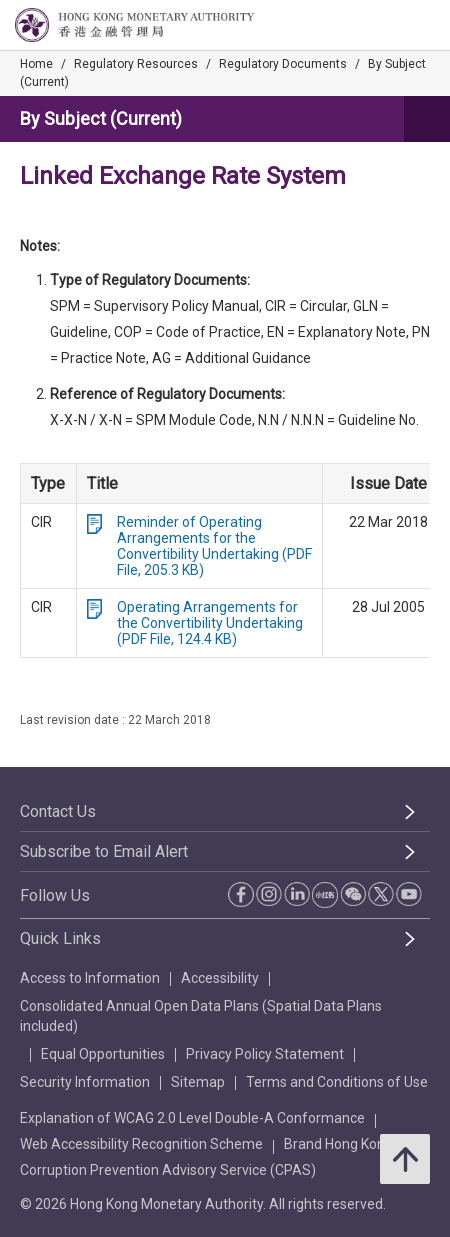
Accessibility (220, 978)
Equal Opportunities (103, 1054)
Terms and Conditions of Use (337, 1082)
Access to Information (90, 978)
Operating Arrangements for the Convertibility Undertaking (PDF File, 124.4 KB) (210, 623)
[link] (384, 26)
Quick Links (60, 938)
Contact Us (58, 811)
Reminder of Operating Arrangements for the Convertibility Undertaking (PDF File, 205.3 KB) (214, 546)
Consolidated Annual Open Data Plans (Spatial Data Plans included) (201, 1016)
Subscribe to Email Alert (104, 851)
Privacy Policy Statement (265, 1054)
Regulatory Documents (283, 64)
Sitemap (198, 1082)
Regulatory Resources (136, 64)
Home (36, 64)
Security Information (85, 1082)
